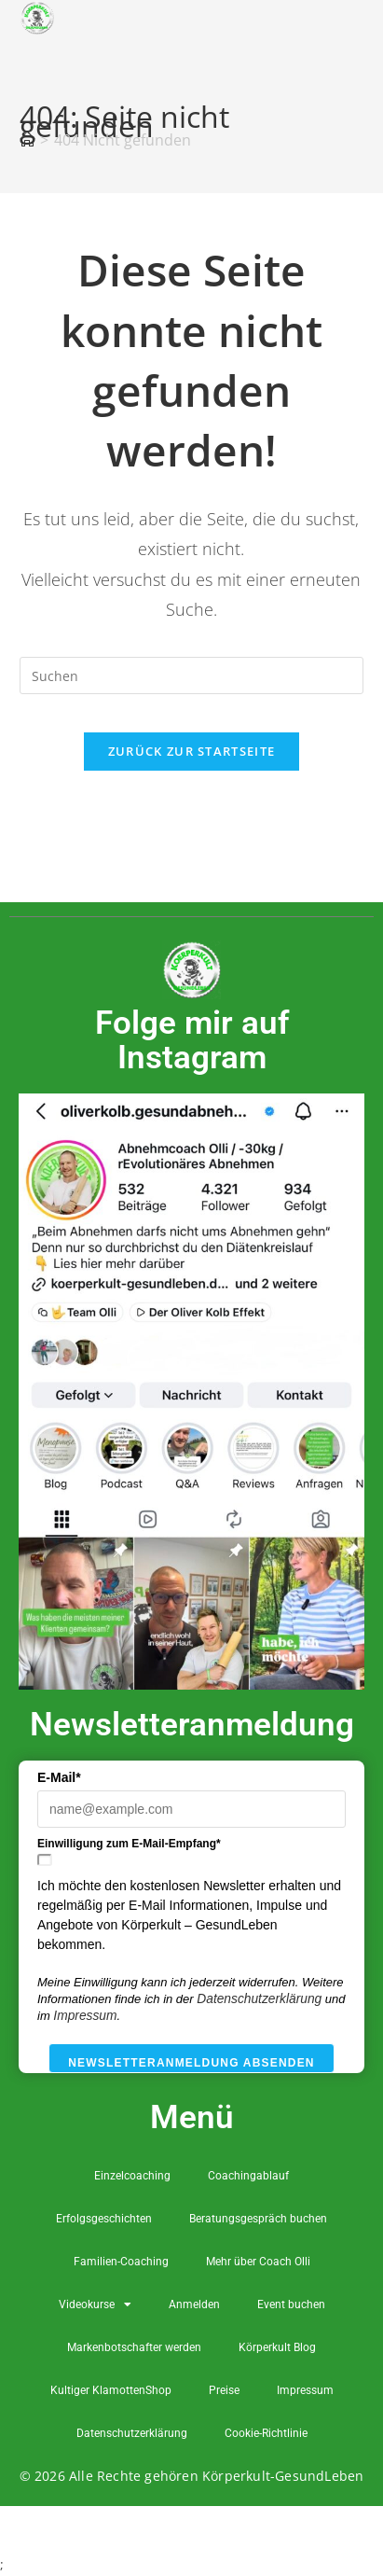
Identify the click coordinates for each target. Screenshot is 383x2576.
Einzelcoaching (132, 2175)
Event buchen (291, 2304)
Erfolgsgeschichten (104, 2218)
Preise (224, 2390)
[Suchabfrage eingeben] (192, 675)
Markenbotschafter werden (134, 2347)
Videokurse (95, 2304)
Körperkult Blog (277, 2347)
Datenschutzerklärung (259, 1999)
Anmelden (194, 2304)
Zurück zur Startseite (191, 751)
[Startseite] (27, 140)
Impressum (84, 2016)
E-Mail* (59, 1777)
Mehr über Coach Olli (258, 2261)
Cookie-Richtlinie (266, 2433)
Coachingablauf (248, 2175)
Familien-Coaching (121, 2261)
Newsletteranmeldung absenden (191, 2062)
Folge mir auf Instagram (192, 1040)
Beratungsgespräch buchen (258, 2218)
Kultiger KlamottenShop (110, 2390)
